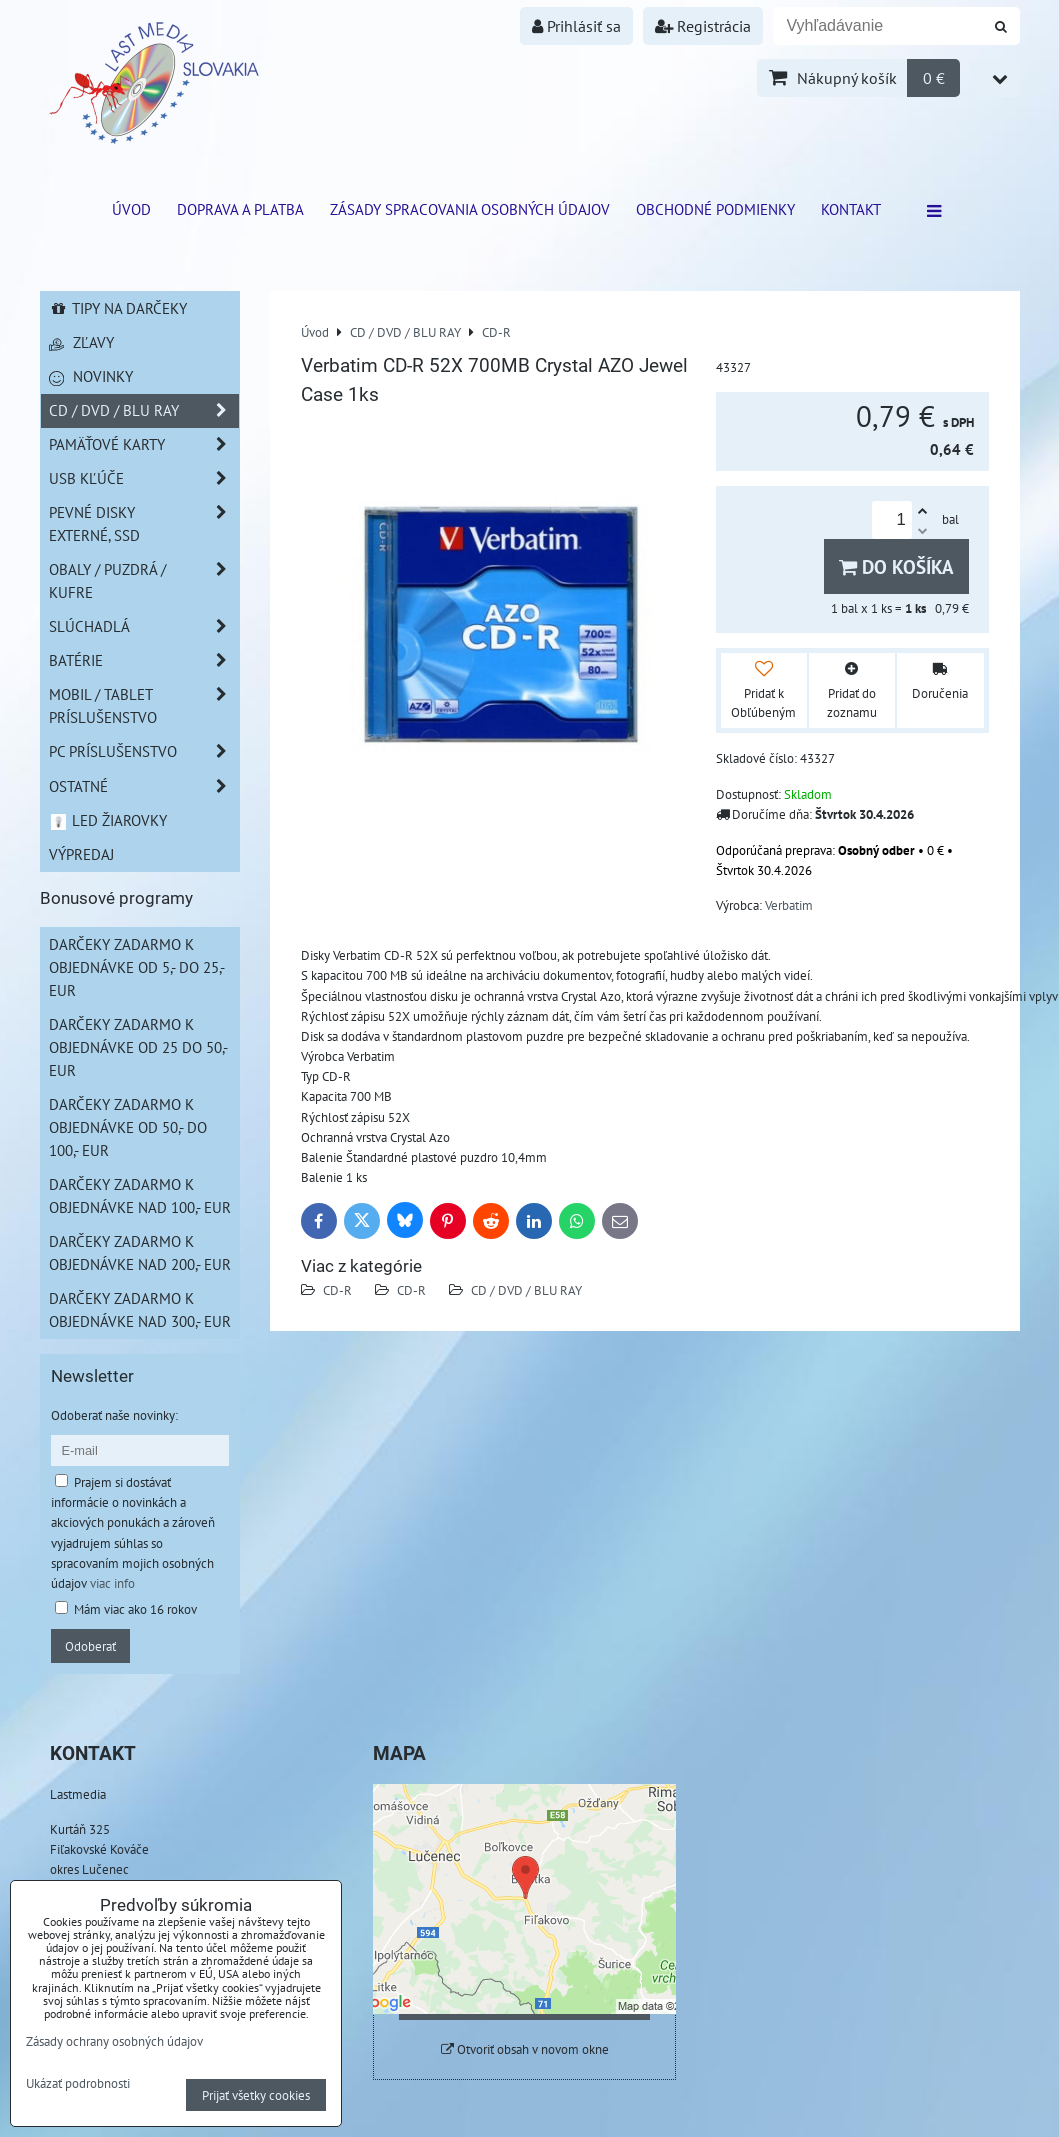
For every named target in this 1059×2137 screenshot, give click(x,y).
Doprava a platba (240, 209)
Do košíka (896, 566)
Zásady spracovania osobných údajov (470, 209)
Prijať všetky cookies (256, 2095)
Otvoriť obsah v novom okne (525, 2049)
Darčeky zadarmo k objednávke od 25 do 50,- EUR (138, 1047)
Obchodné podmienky (715, 209)
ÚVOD (131, 209)
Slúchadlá (144, 626)
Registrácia (703, 26)
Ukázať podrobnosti (78, 2084)
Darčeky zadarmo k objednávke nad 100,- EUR (140, 1195)
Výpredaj (81, 854)
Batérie (144, 660)
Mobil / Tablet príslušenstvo (144, 706)
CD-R (337, 1290)
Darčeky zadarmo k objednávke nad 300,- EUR (140, 1309)
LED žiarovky (108, 820)
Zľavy (81, 342)
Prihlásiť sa (576, 26)
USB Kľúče (144, 478)
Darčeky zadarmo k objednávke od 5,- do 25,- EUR (137, 967)
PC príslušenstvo (144, 751)
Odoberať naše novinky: (114, 1415)
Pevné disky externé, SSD (144, 524)
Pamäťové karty (144, 444)
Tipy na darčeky (118, 308)
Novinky (91, 376)
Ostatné (144, 786)
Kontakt (851, 209)
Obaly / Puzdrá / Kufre (144, 581)
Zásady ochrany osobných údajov (114, 2041)
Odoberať (90, 1646)
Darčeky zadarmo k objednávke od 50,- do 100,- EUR (128, 1127)
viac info (112, 1583)
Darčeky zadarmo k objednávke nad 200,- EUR (140, 1252)
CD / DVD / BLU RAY (526, 1290)
